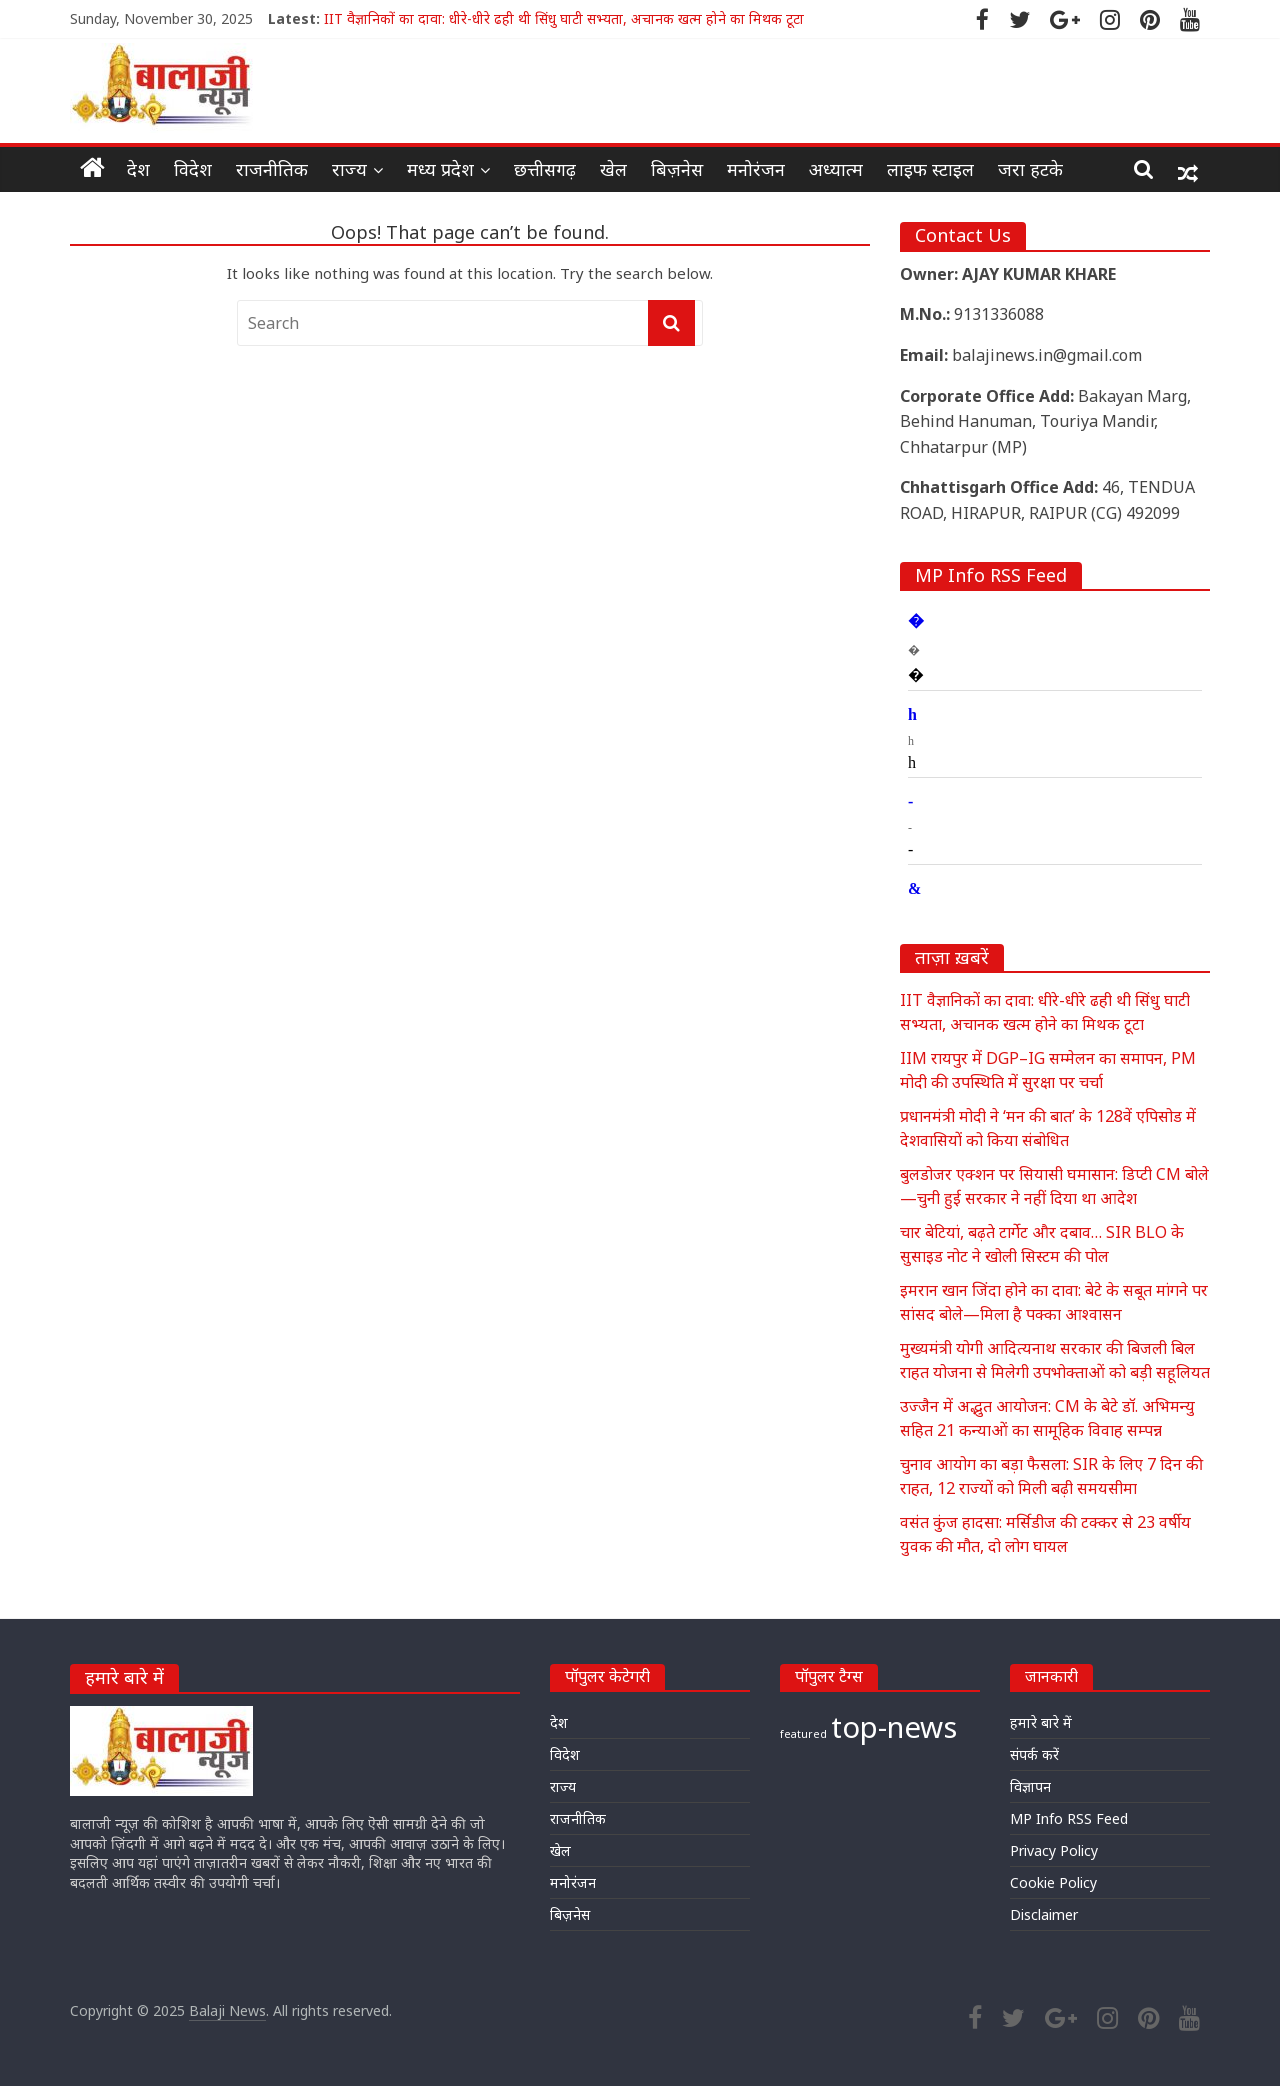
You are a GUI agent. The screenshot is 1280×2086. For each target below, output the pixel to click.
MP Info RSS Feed (1069, 1818)
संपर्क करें (1034, 1754)
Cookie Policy (1053, 1882)
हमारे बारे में (1041, 1722)
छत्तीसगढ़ (545, 169)
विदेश (193, 169)
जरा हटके (1030, 169)
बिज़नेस (677, 169)
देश (138, 169)
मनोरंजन (756, 169)
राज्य (349, 169)
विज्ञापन (1030, 1786)
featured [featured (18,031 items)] (803, 1734)
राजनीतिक (272, 169)
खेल (613, 169)
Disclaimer (1044, 1914)
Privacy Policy (1054, 1850)
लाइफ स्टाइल (930, 169)
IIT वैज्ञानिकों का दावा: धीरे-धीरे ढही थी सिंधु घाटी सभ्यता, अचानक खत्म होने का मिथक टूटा (564, 18)
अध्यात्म (836, 169)
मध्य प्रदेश (440, 169)
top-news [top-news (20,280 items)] (894, 1727)
